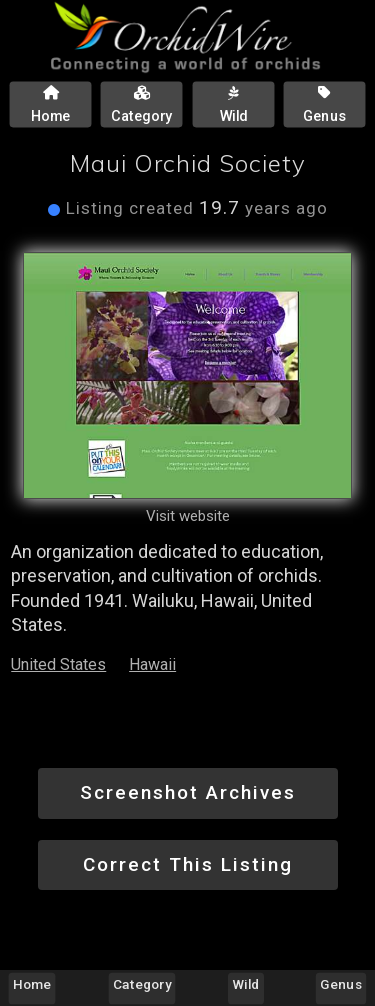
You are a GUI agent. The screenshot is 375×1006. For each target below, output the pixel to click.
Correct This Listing (188, 864)
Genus (340, 984)
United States (58, 664)
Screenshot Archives (188, 792)
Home (32, 984)
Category (142, 984)
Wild (246, 984)
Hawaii (152, 664)
